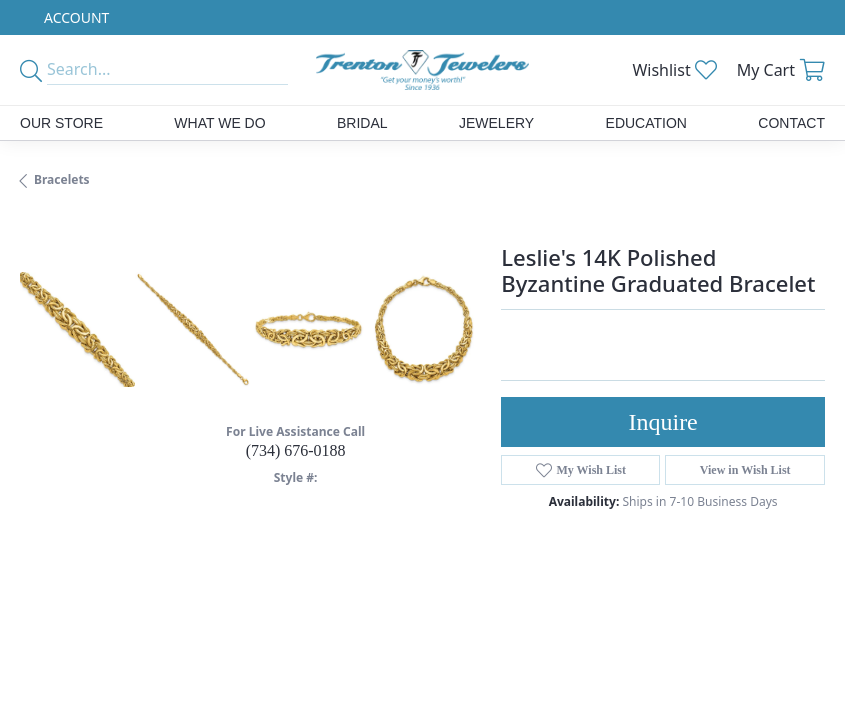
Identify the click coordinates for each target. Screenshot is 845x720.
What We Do (219, 123)
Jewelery (496, 123)
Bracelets (62, 179)
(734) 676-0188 (296, 450)
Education (646, 123)
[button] (74, 17)
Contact (791, 123)
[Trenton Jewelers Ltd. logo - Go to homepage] (422, 70)
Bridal (362, 123)
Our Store (61, 123)
